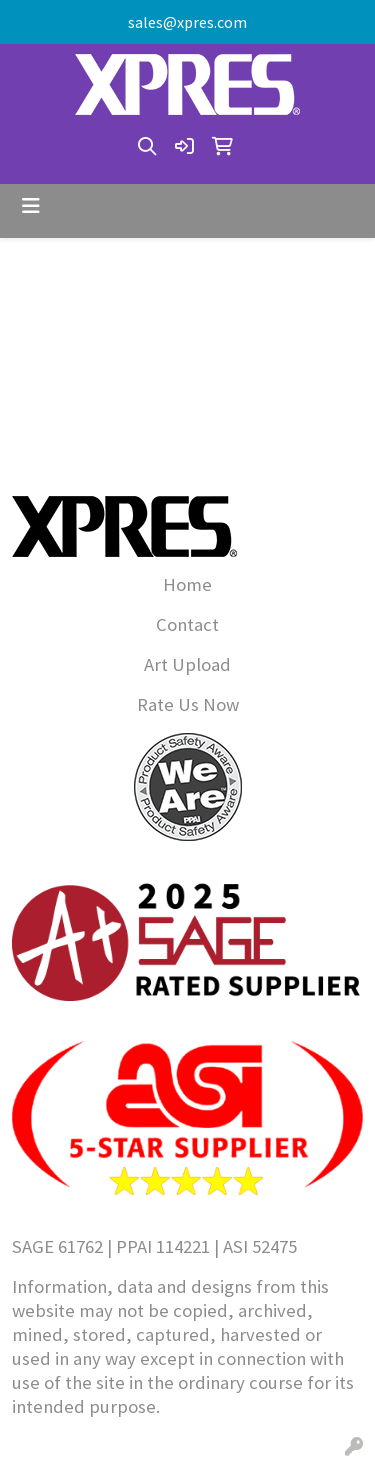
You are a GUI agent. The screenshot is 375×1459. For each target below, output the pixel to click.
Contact (187, 624)
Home (187, 584)
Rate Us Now (188, 704)
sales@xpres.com (187, 22)
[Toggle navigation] (31, 206)
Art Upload (187, 664)
